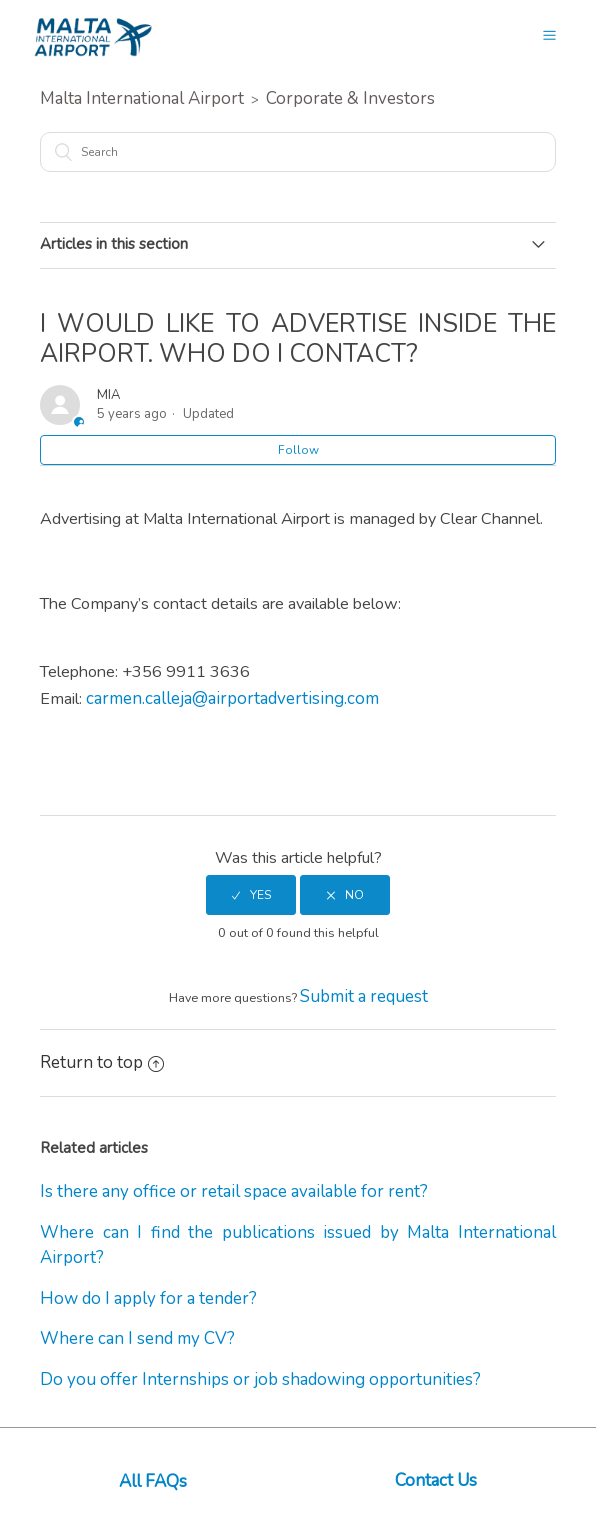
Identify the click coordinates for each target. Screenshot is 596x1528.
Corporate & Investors (350, 98)
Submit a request (364, 996)
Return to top (102, 1062)
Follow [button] (298, 450)
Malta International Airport (142, 98)
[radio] (251, 895)
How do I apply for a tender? (148, 1298)
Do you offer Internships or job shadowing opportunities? (260, 1379)
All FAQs (153, 1481)
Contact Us (436, 1480)
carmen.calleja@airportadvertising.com (232, 698)
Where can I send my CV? (137, 1338)
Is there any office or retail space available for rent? (234, 1191)
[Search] (298, 152)
